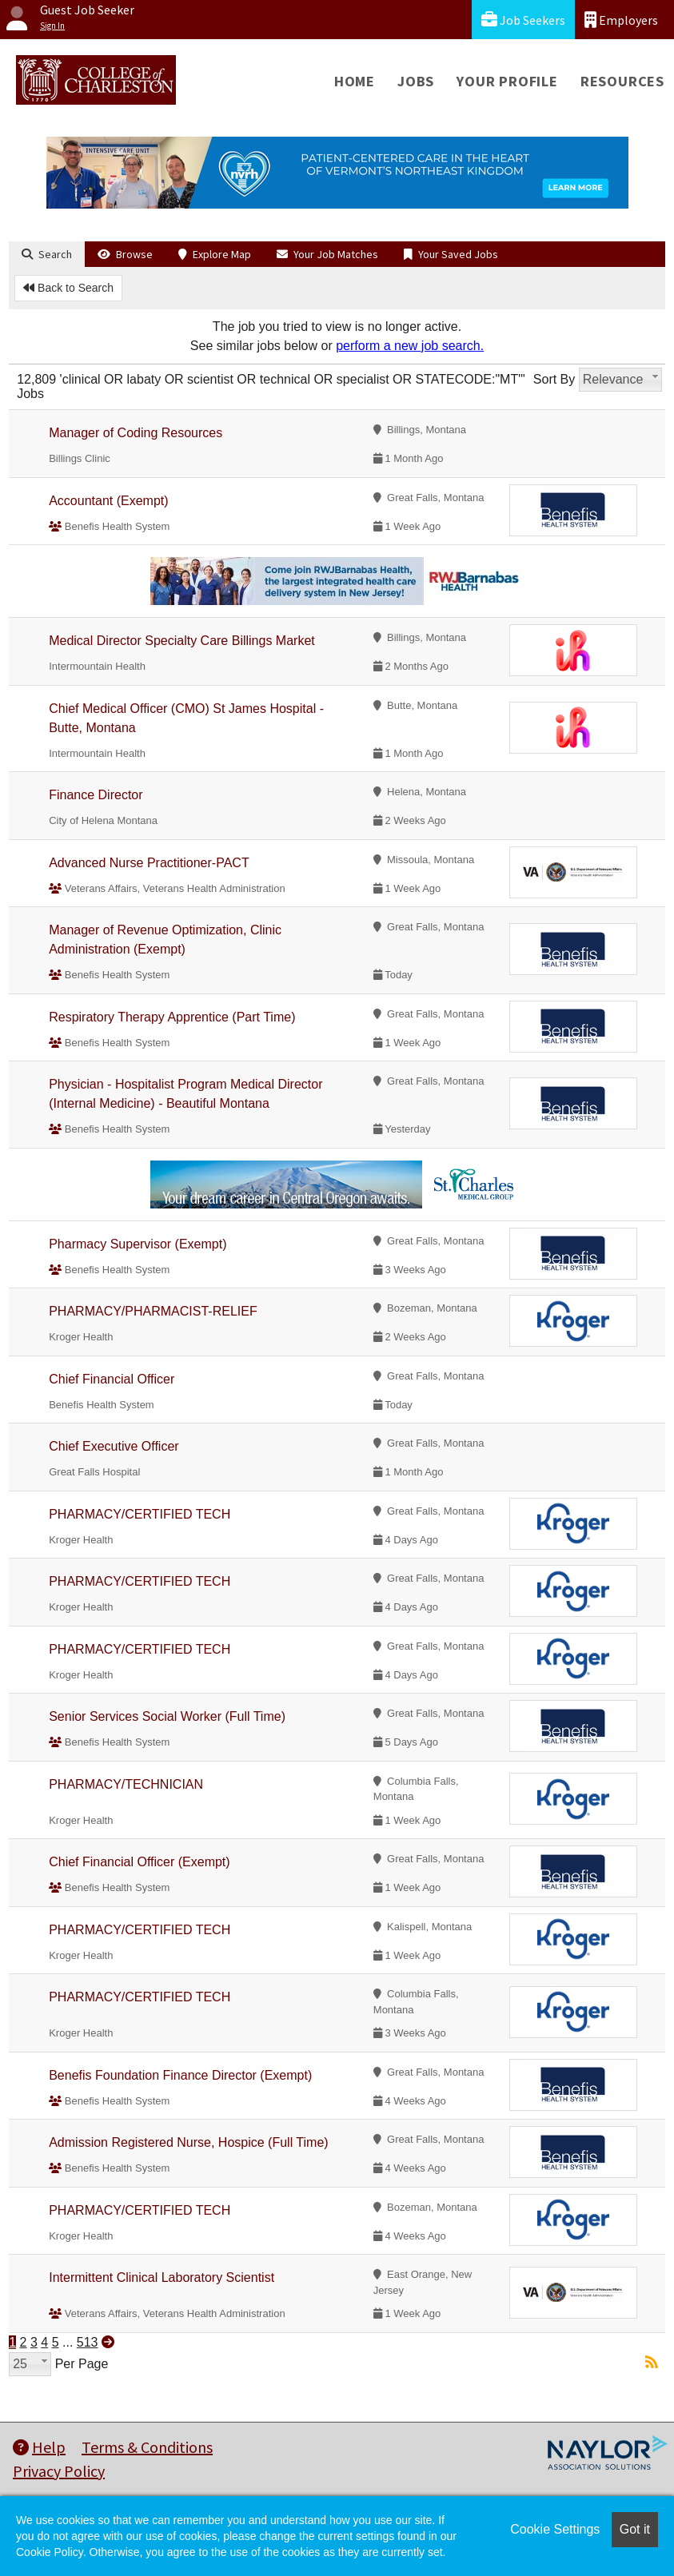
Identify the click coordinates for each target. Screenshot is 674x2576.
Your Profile (507, 81)
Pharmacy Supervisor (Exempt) (137, 1244)
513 (87, 2342)
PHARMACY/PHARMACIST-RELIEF (153, 1311)
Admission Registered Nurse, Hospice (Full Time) (188, 2142)
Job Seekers (523, 20)
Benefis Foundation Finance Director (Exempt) (180, 2075)
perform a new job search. (410, 345)
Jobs (415, 81)
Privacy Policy (59, 2471)
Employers (621, 20)
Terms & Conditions (147, 2447)
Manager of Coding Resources (135, 433)
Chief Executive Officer (113, 1446)
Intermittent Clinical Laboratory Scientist (161, 2277)
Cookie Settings (555, 2529)
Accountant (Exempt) (108, 501)
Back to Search (68, 287)
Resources (622, 81)
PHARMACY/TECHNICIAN (126, 1784)
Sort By (554, 379)
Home (354, 81)
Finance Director (95, 795)
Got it (635, 2529)
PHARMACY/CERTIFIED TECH (139, 1514)
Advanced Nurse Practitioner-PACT (149, 863)
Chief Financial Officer (111, 1379)
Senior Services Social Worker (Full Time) (167, 1716)
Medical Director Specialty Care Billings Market (182, 640)
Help (39, 2447)
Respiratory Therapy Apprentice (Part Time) (172, 1017)
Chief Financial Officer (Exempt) (139, 1862)
